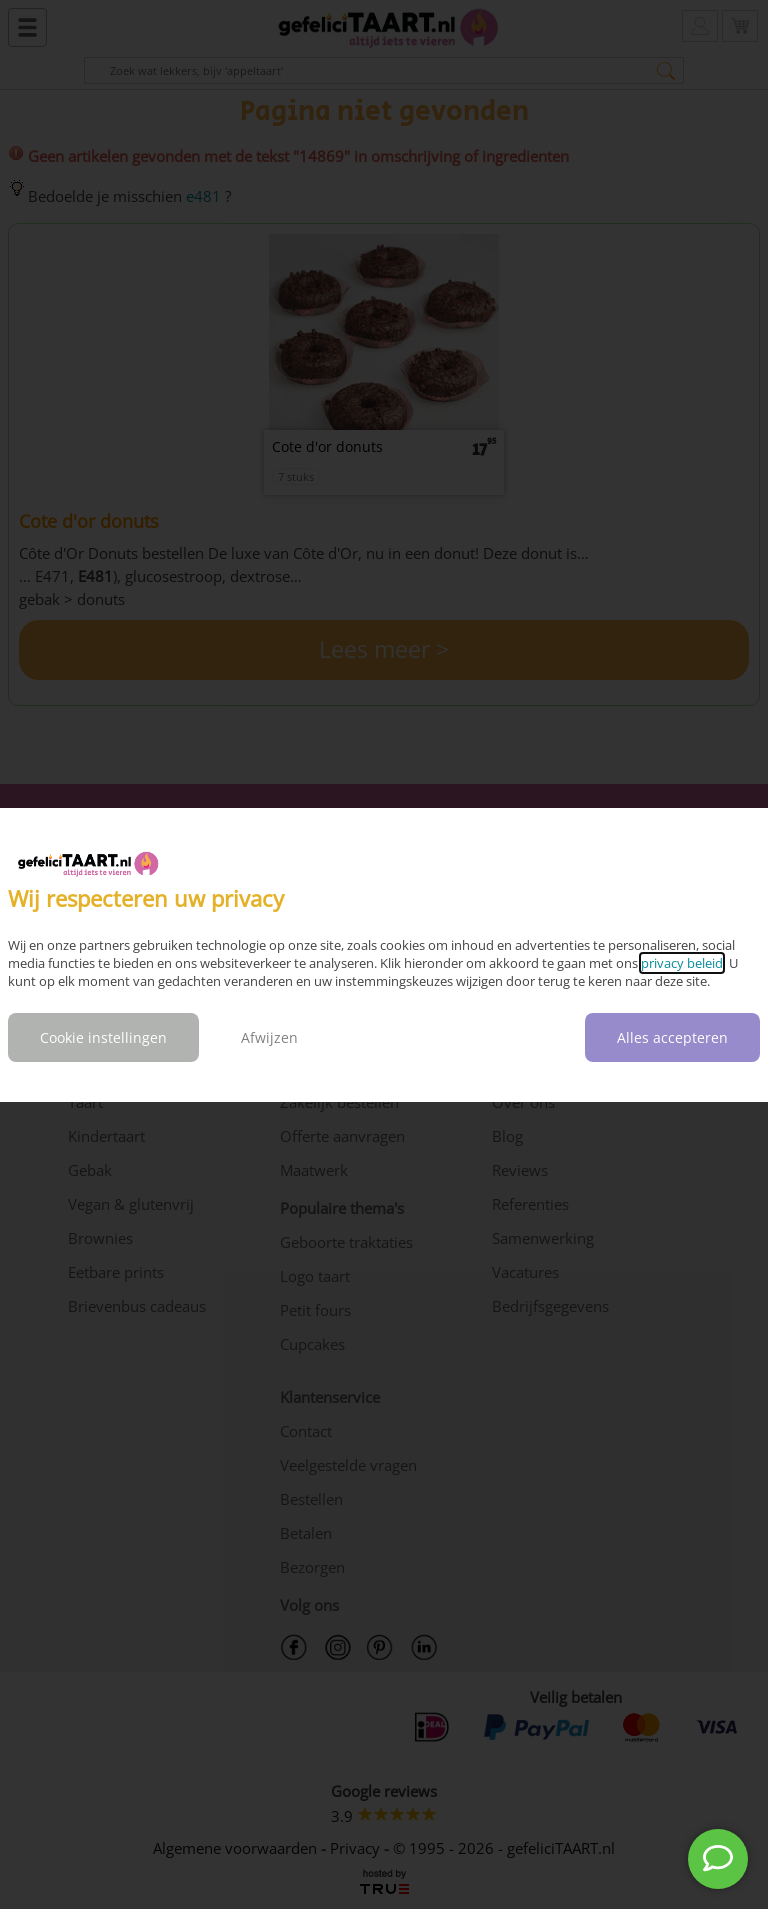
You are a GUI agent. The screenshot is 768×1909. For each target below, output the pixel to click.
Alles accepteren (672, 1037)
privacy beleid (682, 963)
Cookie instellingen (103, 1037)
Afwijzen (269, 1037)
